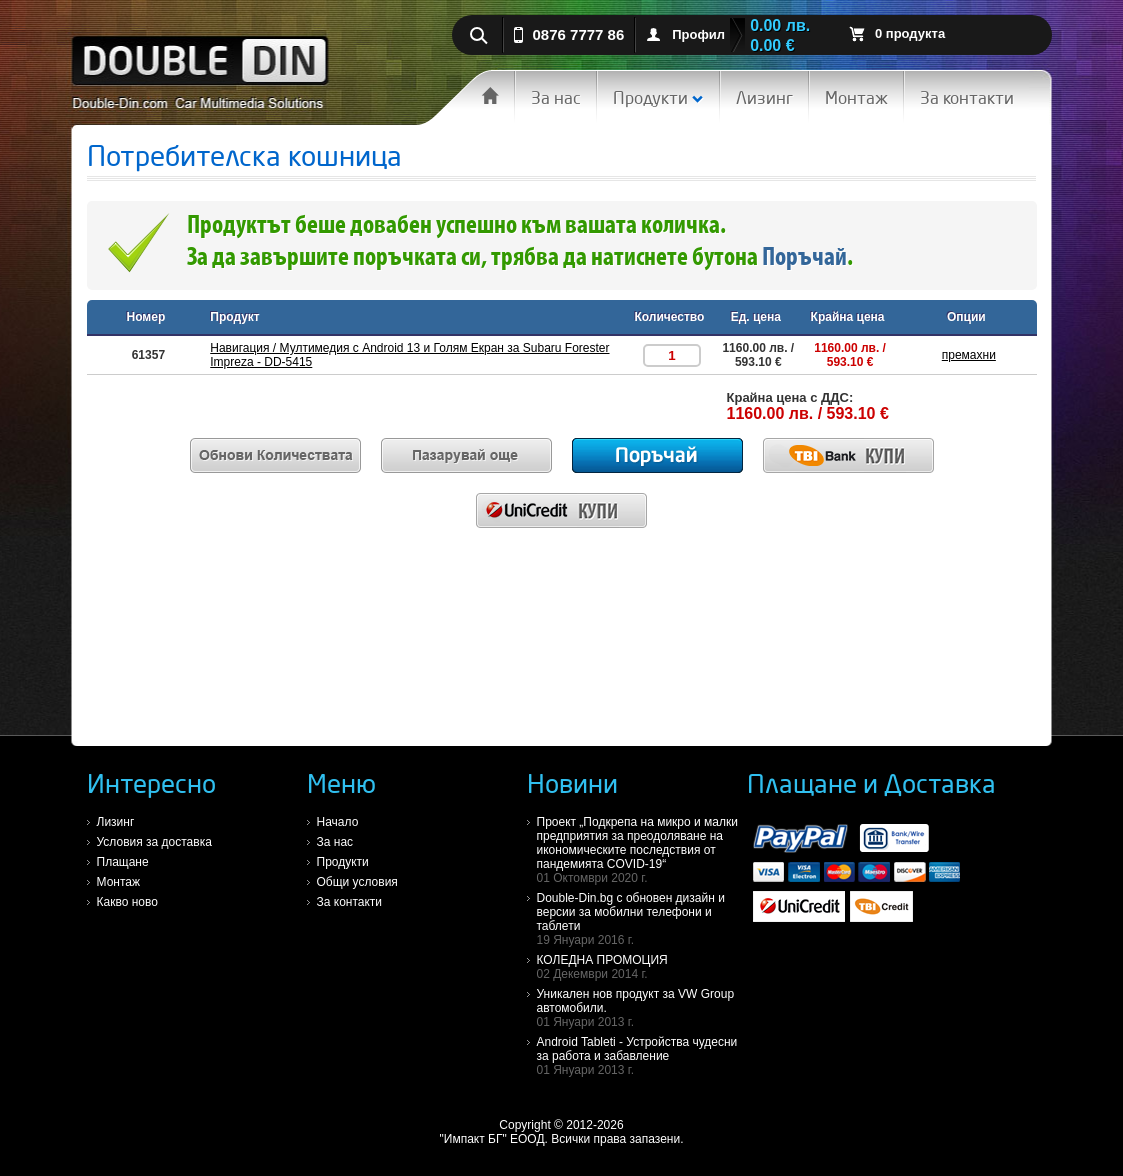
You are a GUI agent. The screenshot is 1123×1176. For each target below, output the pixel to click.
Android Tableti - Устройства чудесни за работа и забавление (642, 1056)
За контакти (967, 97)
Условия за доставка (154, 842)
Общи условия (357, 882)
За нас (556, 97)
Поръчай (804, 258)
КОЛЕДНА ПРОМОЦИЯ (642, 967)
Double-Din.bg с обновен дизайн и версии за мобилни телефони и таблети (642, 919)
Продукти (658, 97)
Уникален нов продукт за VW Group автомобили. (642, 1008)
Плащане (123, 862)
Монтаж (856, 97)
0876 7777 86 (579, 34)
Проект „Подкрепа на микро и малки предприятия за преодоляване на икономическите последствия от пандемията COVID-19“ (642, 850)
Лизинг (764, 97)
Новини (572, 783)
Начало (338, 822)
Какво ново (127, 902)
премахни (969, 355)
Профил (698, 34)
